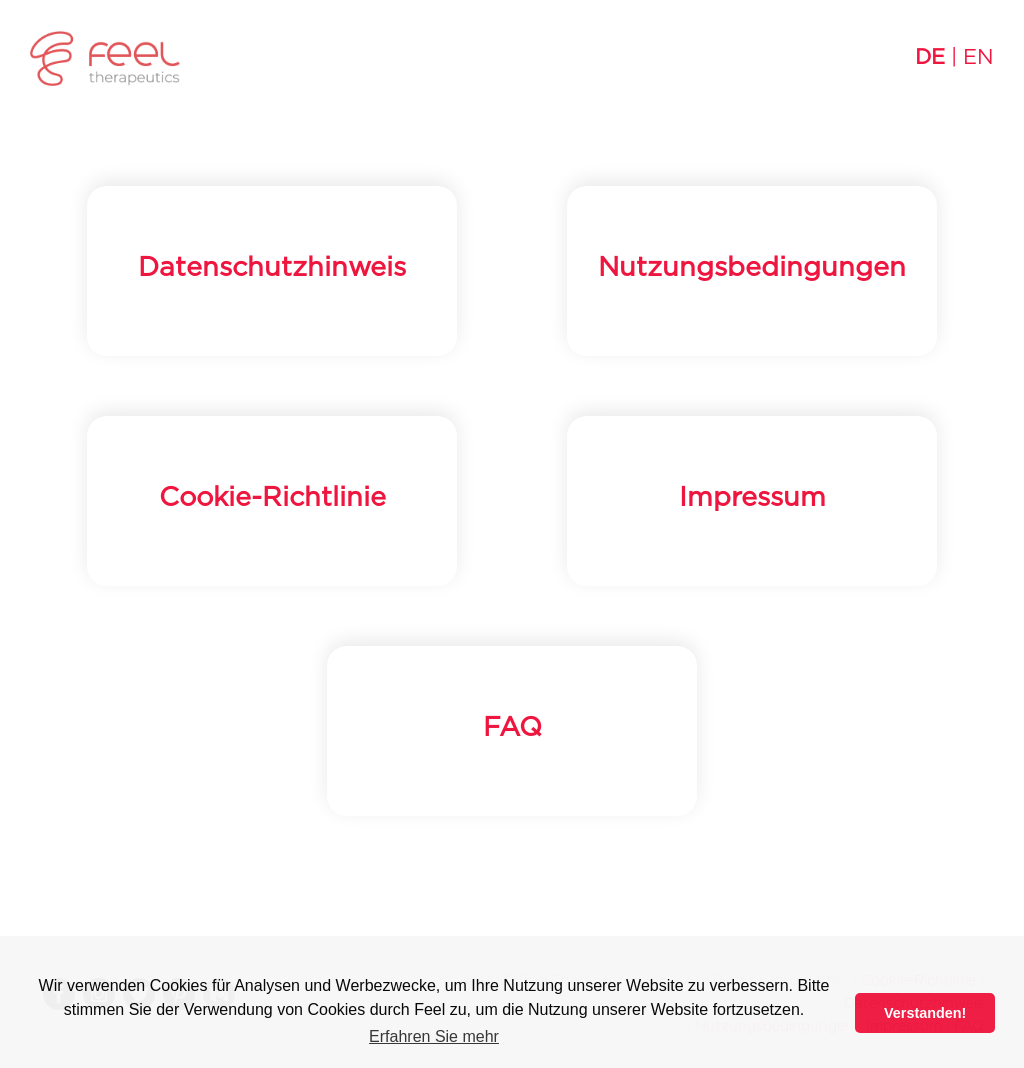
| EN (954, 57)
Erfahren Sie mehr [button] (434, 1036)
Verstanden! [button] (925, 1013)
